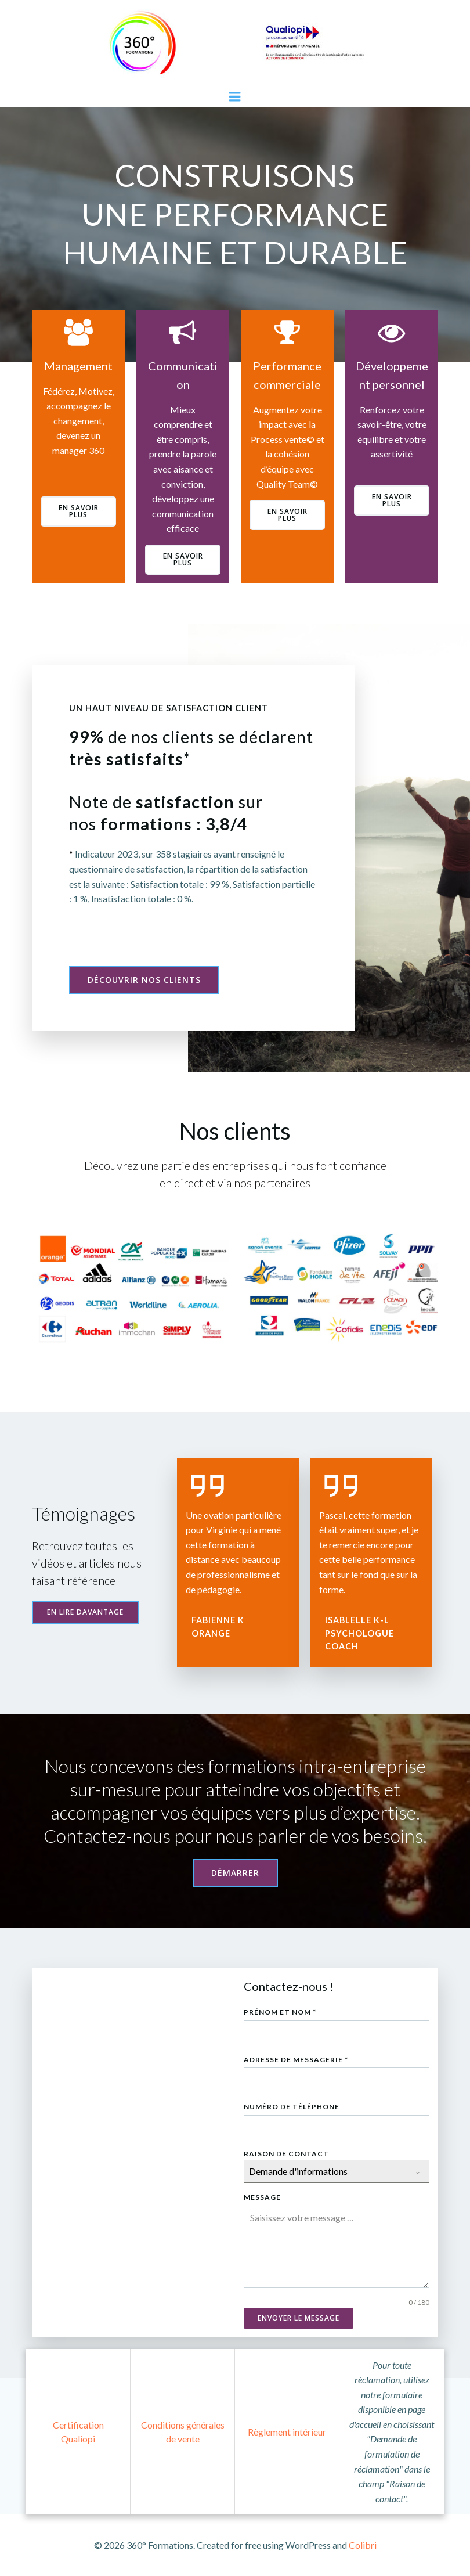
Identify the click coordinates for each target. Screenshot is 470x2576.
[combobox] (336, 2171)
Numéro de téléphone (291, 2106)
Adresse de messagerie (296, 2059)
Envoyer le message (298, 2318)
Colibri (363, 2544)
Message (262, 2197)
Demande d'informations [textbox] (298, 2171)
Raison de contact (286, 2153)
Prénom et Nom (280, 2012)
